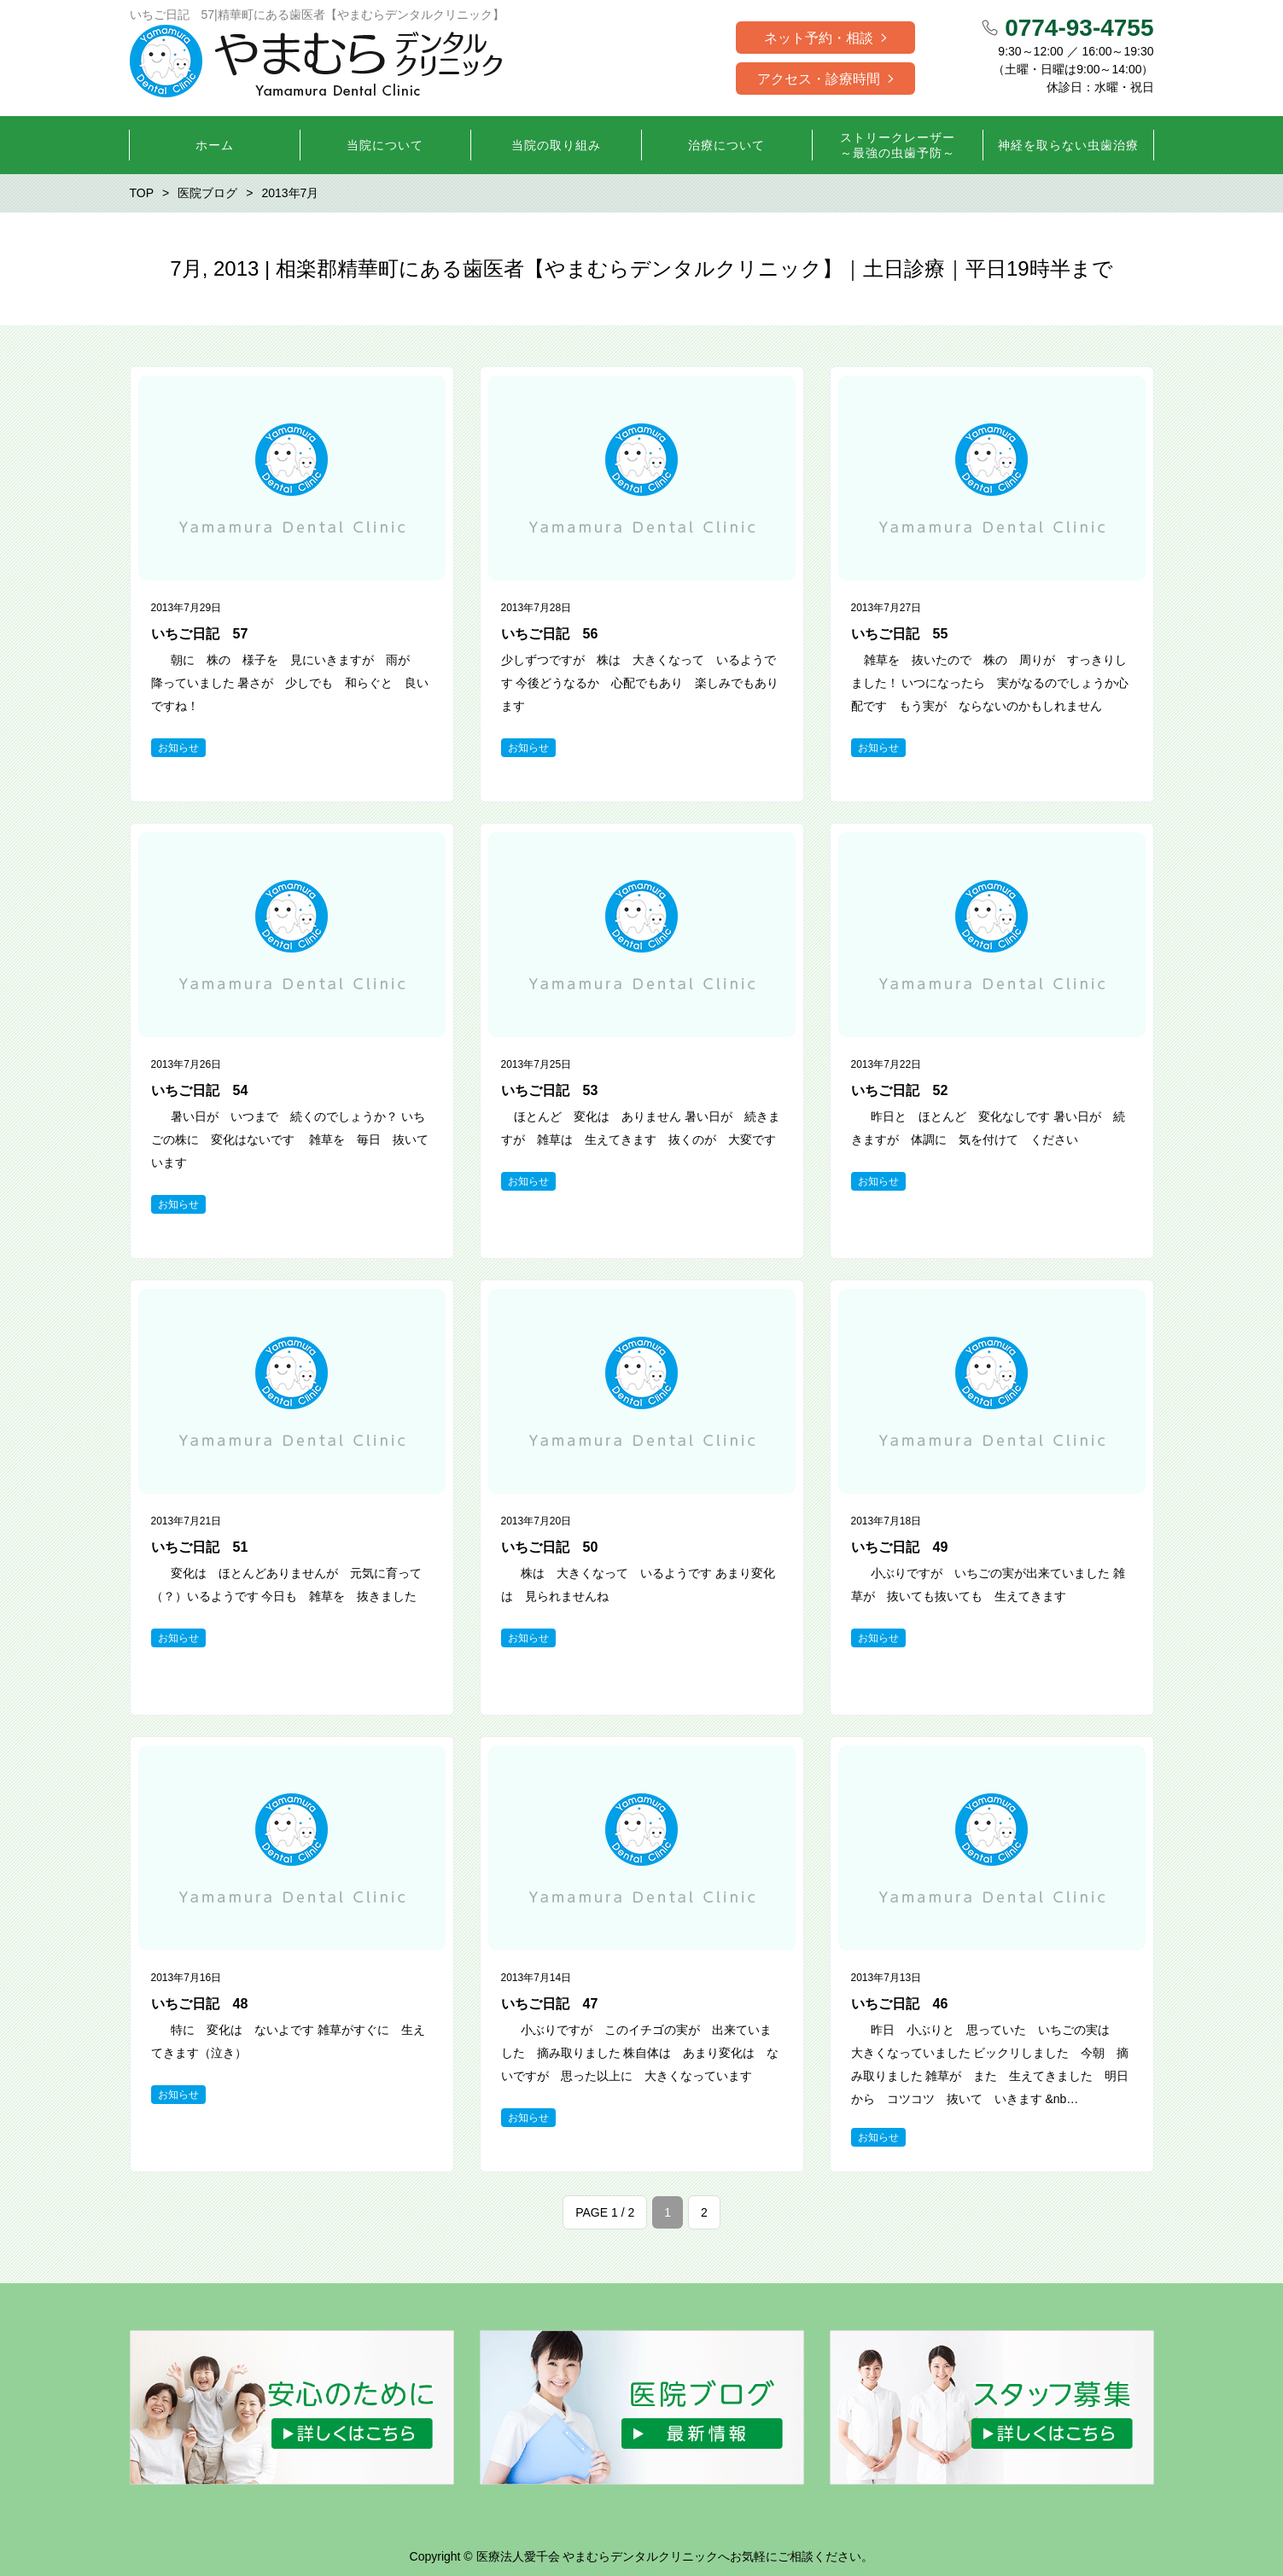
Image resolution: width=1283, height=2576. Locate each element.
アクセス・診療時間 (818, 79)
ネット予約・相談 (818, 38)
